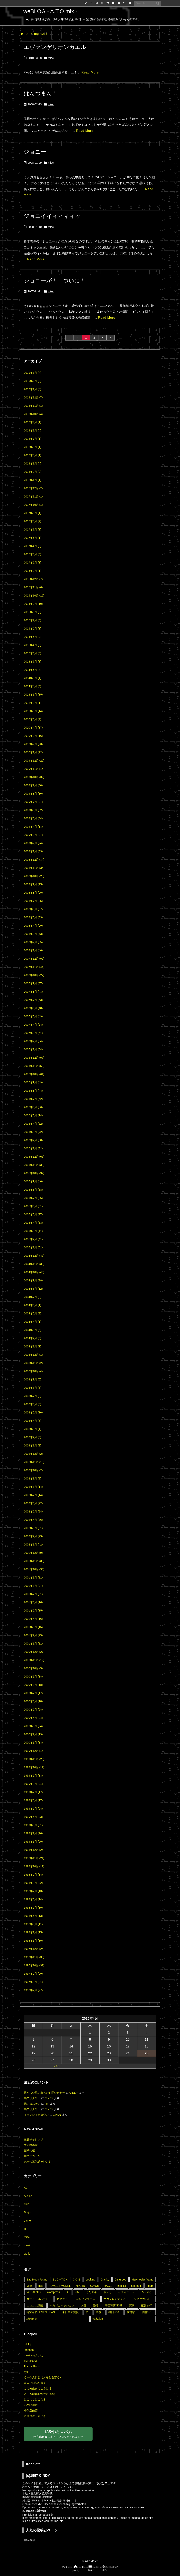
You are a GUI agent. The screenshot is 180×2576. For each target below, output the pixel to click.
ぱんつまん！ (41, 93)
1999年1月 (33, 1841)
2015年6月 (32, 628)
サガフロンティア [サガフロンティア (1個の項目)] (114, 2298)
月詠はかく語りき (35, 2415)
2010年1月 (33, 752)
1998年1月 (33, 1940)
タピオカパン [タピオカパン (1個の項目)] (142, 2298)
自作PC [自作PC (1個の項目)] (146, 2312)
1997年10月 (34, 1965)
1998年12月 (34, 1849)
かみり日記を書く (35, 2382)
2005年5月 (33, 1214)
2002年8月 (33, 1486)
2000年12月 (34, 1651)
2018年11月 (33, 405)
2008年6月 (33, 909)
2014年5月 (32, 678)
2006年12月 (34, 1057)
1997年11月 (34, 1957)
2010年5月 (32, 719)
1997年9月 (33, 1973)
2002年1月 (33, 1544)
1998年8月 (33, 1882)
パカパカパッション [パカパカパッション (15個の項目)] (62, 2305)
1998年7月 (33, 1891)
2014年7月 (32, 661)
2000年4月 (33, 1717)
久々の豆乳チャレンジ (37, 2161)
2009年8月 (33, 793)
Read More (90, 72)
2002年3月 (33, 1528)
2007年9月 (33, 983)
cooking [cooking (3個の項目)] (90, 2279)
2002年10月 (33, 1470)
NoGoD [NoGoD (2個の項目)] (80, 2285)
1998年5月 (33, 1907)
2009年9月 (33, 785)
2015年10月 (34, 595)
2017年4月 (32, 546)
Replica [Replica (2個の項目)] (121, 2285)
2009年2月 (33, 843)
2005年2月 (33, 1239)
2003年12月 (33, 1354)
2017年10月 (33, 504)
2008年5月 (33, 917)
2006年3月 (33, 1131)
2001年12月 (33, 1552)
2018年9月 (32, 422)
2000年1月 (33, 1742)
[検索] (158, 3)
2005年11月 (34, 1164)
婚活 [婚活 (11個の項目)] (95, 2305)
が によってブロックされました (58, 2433)
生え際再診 (31, 2145)
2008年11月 (34, 867)
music (27, 2245)
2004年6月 (32, 1305)
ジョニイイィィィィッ (52, 216)
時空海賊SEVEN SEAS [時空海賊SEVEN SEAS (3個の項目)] (40, 2312)
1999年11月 (34, 1759)
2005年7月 (33, 1197)
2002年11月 (34, 1462)
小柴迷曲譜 (31, 2410)
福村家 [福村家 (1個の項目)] (131, 2312)
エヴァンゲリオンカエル (55, 47)
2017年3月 (32, 554)
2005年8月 (33, 1189)
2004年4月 (32, 1321)
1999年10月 (34, 1767)
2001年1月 (33, 1643)
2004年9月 (33, 1280)
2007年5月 (33, 1016)
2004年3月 (32, 1330)
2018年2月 (32, 471)
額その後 (29, 2150)
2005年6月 (33, 1206)
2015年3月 (32, 653)
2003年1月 (32, 1445)
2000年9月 (33, 1676)
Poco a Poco (31, 2366)
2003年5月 (33, 1412)
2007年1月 (33, 1049)
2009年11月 (34, 768)
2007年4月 (33, 1024)
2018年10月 (33, 414)
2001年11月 (34, 1561)
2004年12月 (34, 1255)
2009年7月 (33, 801)
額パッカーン (32, 2156)
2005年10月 (34, 1173)
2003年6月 (32, 1404)
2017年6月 (32, 537)
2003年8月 (32, 1387)
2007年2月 (33, 1041)
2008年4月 (33, 925)
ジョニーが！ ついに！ (54, 280)
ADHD (28, 2195)
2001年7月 (33, 1594)
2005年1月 (33, 1247)
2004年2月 (32, 1338)
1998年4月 (33, 1915)
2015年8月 (32, 612)
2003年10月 (33, 1371)
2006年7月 (33, 1098)
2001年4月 (33, 1618)
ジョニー (35, 152)
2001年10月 (34, 1569)
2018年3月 (32, 463)
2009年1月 (33, 851)
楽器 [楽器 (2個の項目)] (98, 2312)
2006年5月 (33, 1115)
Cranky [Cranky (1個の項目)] (104, 2279)
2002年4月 (33, 1519)
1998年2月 (33, 1932)
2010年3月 (33, 735)
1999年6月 (33, 1800)
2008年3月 (33, 933)
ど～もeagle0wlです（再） (40, 2393)
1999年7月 (33, 1792)
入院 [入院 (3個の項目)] (83, 2305)
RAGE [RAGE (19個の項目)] (108, 2285)
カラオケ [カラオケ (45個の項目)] (146, 2292)
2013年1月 (33, 694)
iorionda (29, 2349)
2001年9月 (33, 1577)
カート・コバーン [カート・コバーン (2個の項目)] (37, 2298)
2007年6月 (33, 1008)
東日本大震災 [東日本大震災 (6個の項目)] (70, 2312)
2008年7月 (33, 900)
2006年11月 (34, 1065)
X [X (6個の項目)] (67, 2292)
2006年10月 (34, 1074)
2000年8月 (33, 1684)
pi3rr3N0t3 (30, 2360)
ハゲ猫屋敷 (31, 2404)
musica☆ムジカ (34, 2355)
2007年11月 (34, 966)
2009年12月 (34, 760)
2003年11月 (33, 1363)
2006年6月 (33, 1107)
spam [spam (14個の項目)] (150, 2285)
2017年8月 (32, 521)
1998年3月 (33, 1924)
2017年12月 (33, 488)
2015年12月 (33, 579)
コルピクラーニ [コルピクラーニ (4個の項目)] (85, 2298)
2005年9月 (33, 1181)
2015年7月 (32, 620)
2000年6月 (33, 1701)
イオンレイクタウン (36, 2114)
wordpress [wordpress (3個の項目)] (53, 2292)
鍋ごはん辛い (32, 2098)
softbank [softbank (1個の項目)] (136, 2285)
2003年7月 (32, 1396)
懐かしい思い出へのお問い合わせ (44, 2092)
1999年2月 (33, 1833)
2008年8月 (33, 892)
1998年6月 (33, 1899)
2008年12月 (34, 859)
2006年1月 (33, 1148)
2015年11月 (33, 587)
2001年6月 (33, 1602)
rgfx (26, 2371)
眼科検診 (29, 2540)
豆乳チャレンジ (33, 2139)
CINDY (73, 2092)
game (27, 2220)
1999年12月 (34, 1750)
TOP (26, 33)
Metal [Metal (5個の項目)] (29, 2285)
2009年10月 (34, 777)
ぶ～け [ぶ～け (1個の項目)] (107, 2292)
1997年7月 (33, 1990)
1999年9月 (33, 1775)
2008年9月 (33, 884)
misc (51, 58)
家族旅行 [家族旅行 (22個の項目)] (146, 2305)
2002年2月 (33, 1536)
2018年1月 (32, 480)
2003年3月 (32, 1429)
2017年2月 (32, 562)
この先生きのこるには (37, 2388)
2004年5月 (32, 1313)
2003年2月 (32, 1437)
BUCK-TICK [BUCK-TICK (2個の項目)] (60, 2279)
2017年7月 (32, 529)
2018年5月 (32, 455)
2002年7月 (33, 1495)
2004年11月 (34, 1264)
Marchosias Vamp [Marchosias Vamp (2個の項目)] (142, 2279)
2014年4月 (32, 686)
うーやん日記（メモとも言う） (43, 2377)
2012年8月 (32, 702)
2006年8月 (33, 1090)
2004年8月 (33, 1288)
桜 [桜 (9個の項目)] (87, 2312)
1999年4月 (33, 1816)
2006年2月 (33, 1140)
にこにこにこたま (35, 2399)
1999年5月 (33, 1808)
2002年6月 (33, 1503)
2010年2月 (33, 744)
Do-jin (27, 2212)
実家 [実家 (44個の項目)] (132, 2305)
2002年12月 (33, 1453)
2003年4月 (32, 1420)
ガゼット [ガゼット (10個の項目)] (62, 2298)
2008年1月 (33, 950)
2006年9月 (33, 1082)
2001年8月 (33, 1585)
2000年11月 (34, 1660)
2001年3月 (33, 1627)
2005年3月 (33, 1230)
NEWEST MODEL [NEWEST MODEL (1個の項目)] (59, 2285)
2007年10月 (34, 975)
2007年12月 (34, 958)
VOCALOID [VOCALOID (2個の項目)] (33, 2292)
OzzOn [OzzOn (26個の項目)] (94, 2285)
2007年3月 (33, 1032)
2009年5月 (33, 818)
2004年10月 (34, 1272)
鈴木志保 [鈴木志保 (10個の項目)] (98, 2318)
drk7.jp (28, 2344)
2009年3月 (33, 834)
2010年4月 (33, 727)
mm (47, 2103)
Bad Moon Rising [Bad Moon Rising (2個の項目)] (36, 2279)
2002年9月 (32, 1478)
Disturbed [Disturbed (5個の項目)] (120, 2279)
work (27, 2253)
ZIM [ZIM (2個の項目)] (77, 2292)
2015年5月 (32, 636)
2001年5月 (33, 1610)
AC (26, 2187)
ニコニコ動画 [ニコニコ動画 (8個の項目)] (34, 2305)
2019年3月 (32, 372)
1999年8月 (33, 1783)
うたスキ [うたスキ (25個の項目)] (91, 2292)
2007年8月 (33, 991)
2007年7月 (33, 999)
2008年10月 (34, 876)
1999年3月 (33, 1825)
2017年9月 (32, 513)
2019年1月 (32, 389)
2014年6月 (32, 669)
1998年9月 (33, 1874)
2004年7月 (32, 1297)
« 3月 (57, 2066)
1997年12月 (34, 1948)
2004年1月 (32, 1346)
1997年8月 (33, 1981)
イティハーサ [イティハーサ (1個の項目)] (126, 2292)
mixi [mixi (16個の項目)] (40, 2285)
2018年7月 (32, 438)
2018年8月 (32, 430)
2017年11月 (33, 496)
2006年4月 (33, 1123)
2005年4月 (33, 1222)
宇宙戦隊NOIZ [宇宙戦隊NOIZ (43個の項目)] (113, 2305)
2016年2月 (32, 570)
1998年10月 (34, 1866)
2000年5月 (33, 1709)
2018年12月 (33, 397)
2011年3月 (33, 711)
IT (25, 2228)
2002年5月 (33, 1511)
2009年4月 (33, 826)
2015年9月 (33, 603)
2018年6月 (32, 447)
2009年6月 (33, 810)
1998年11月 (34, 1858)
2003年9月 (32, 1379)
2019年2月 (32, 381)
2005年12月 (34, 1156)
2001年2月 (33, 1635)
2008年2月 (33, 942)
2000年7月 (33, 1693)
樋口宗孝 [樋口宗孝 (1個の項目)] (113, 2312)
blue (26, 2204)
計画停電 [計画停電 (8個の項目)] (31, 2318)
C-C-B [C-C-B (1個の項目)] (76, 2279)
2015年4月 (32, 645)
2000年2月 (33, 1734)
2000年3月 (33, 1726)
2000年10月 (33, 1668)
